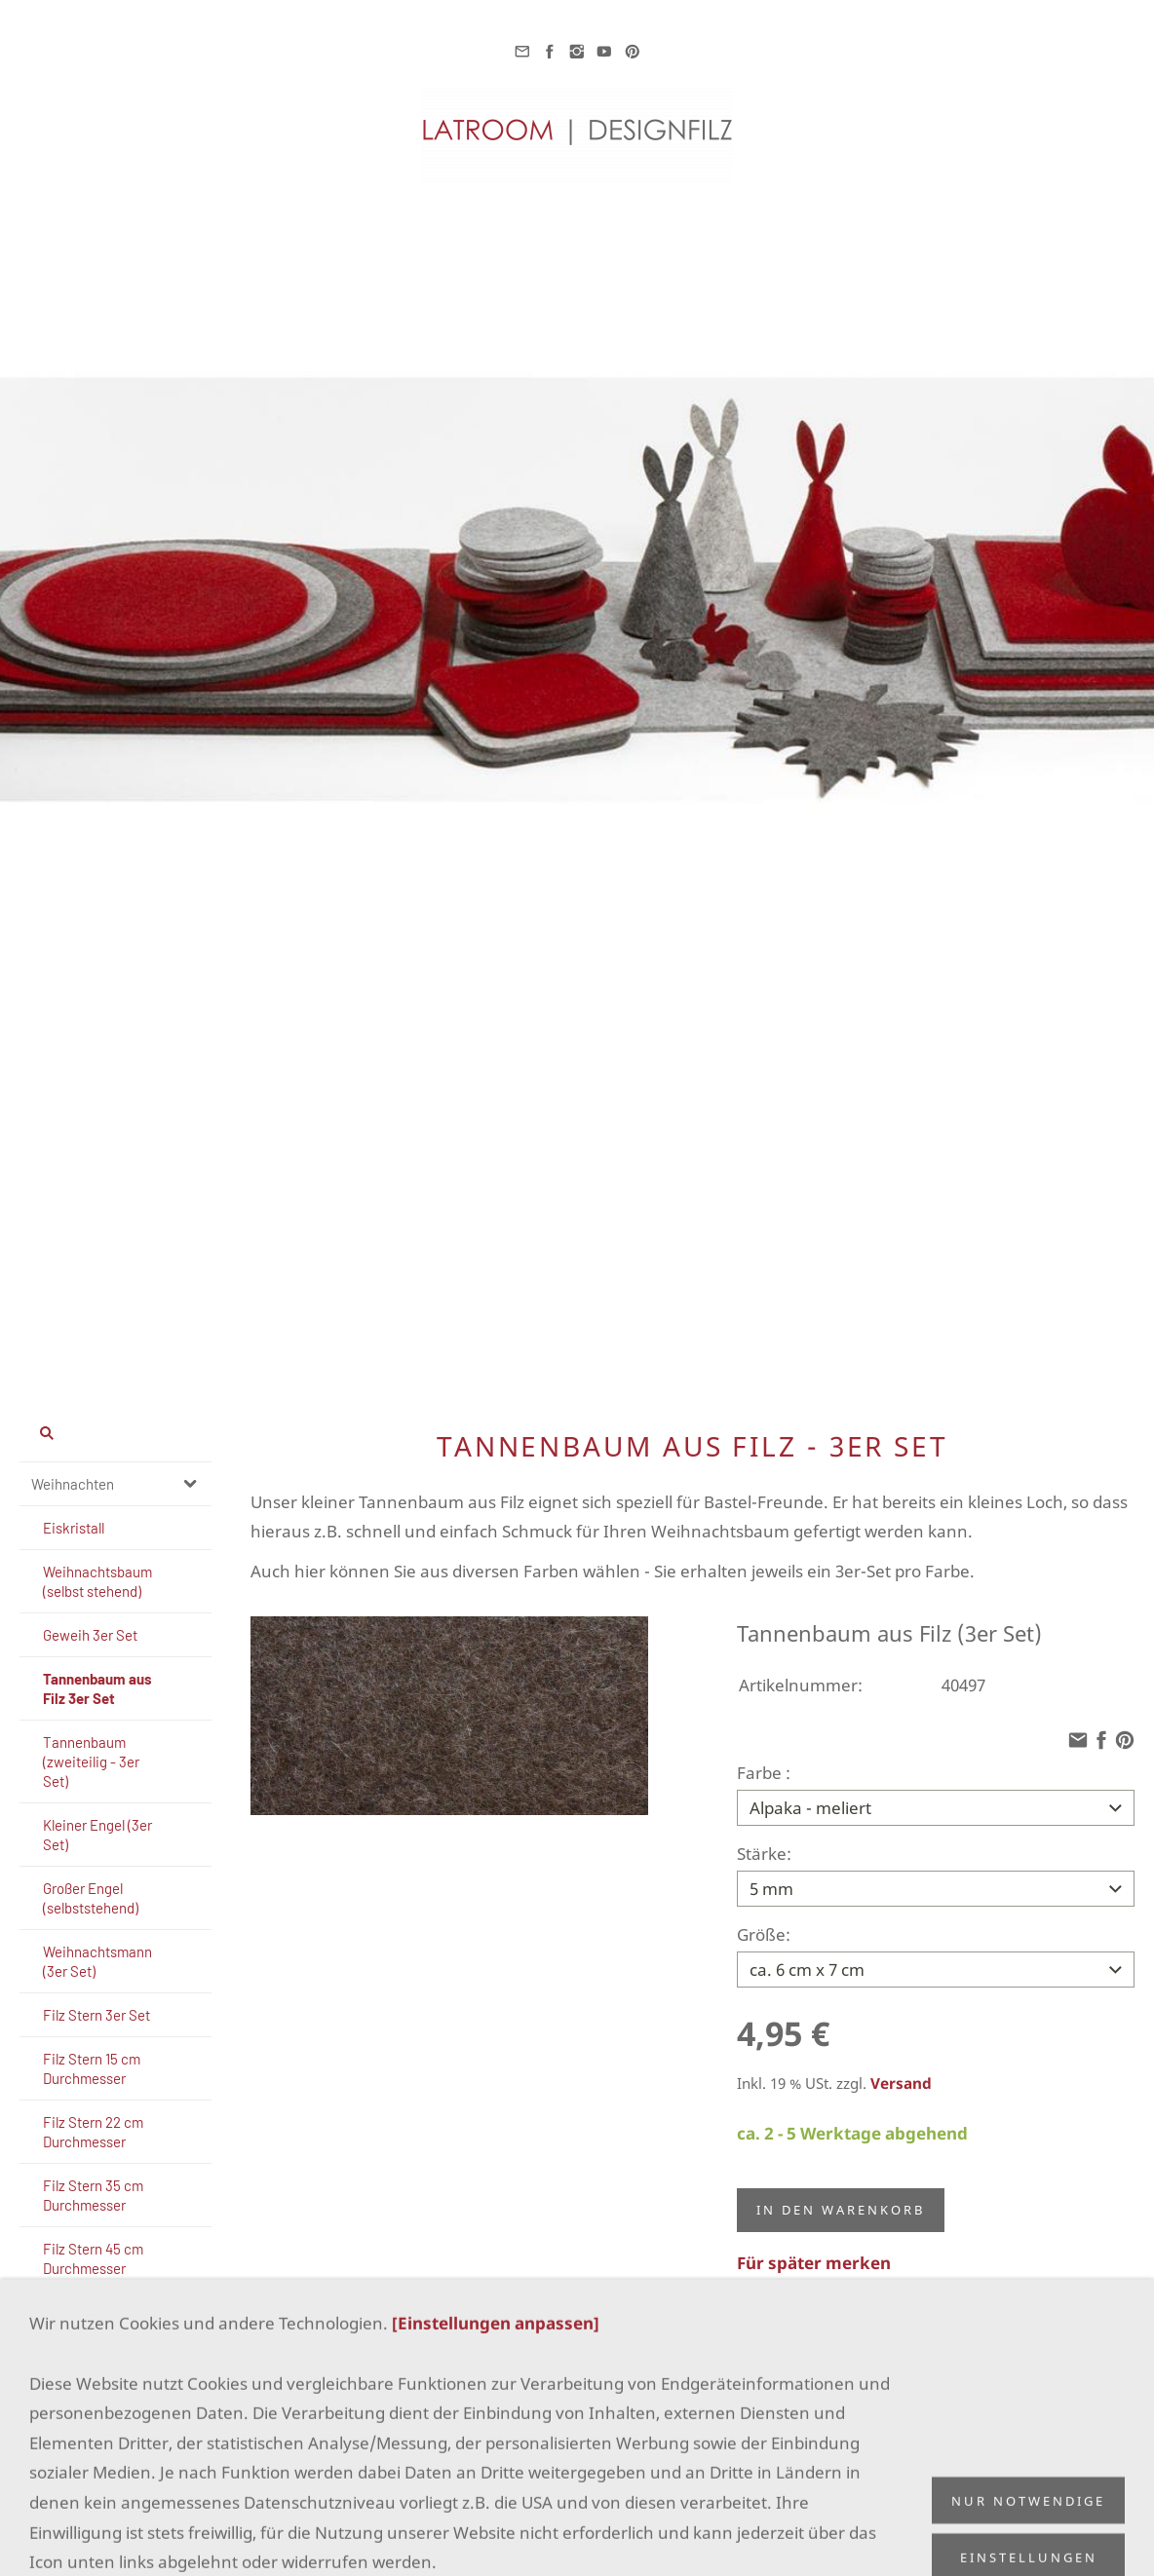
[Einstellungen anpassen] (495, 2533)
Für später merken (814, 2251)
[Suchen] (115, 1433)
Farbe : (763, 1773)
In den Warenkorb (840, 2198)
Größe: (763, 1926)
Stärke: (764, 1849)
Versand (901, 2071)
